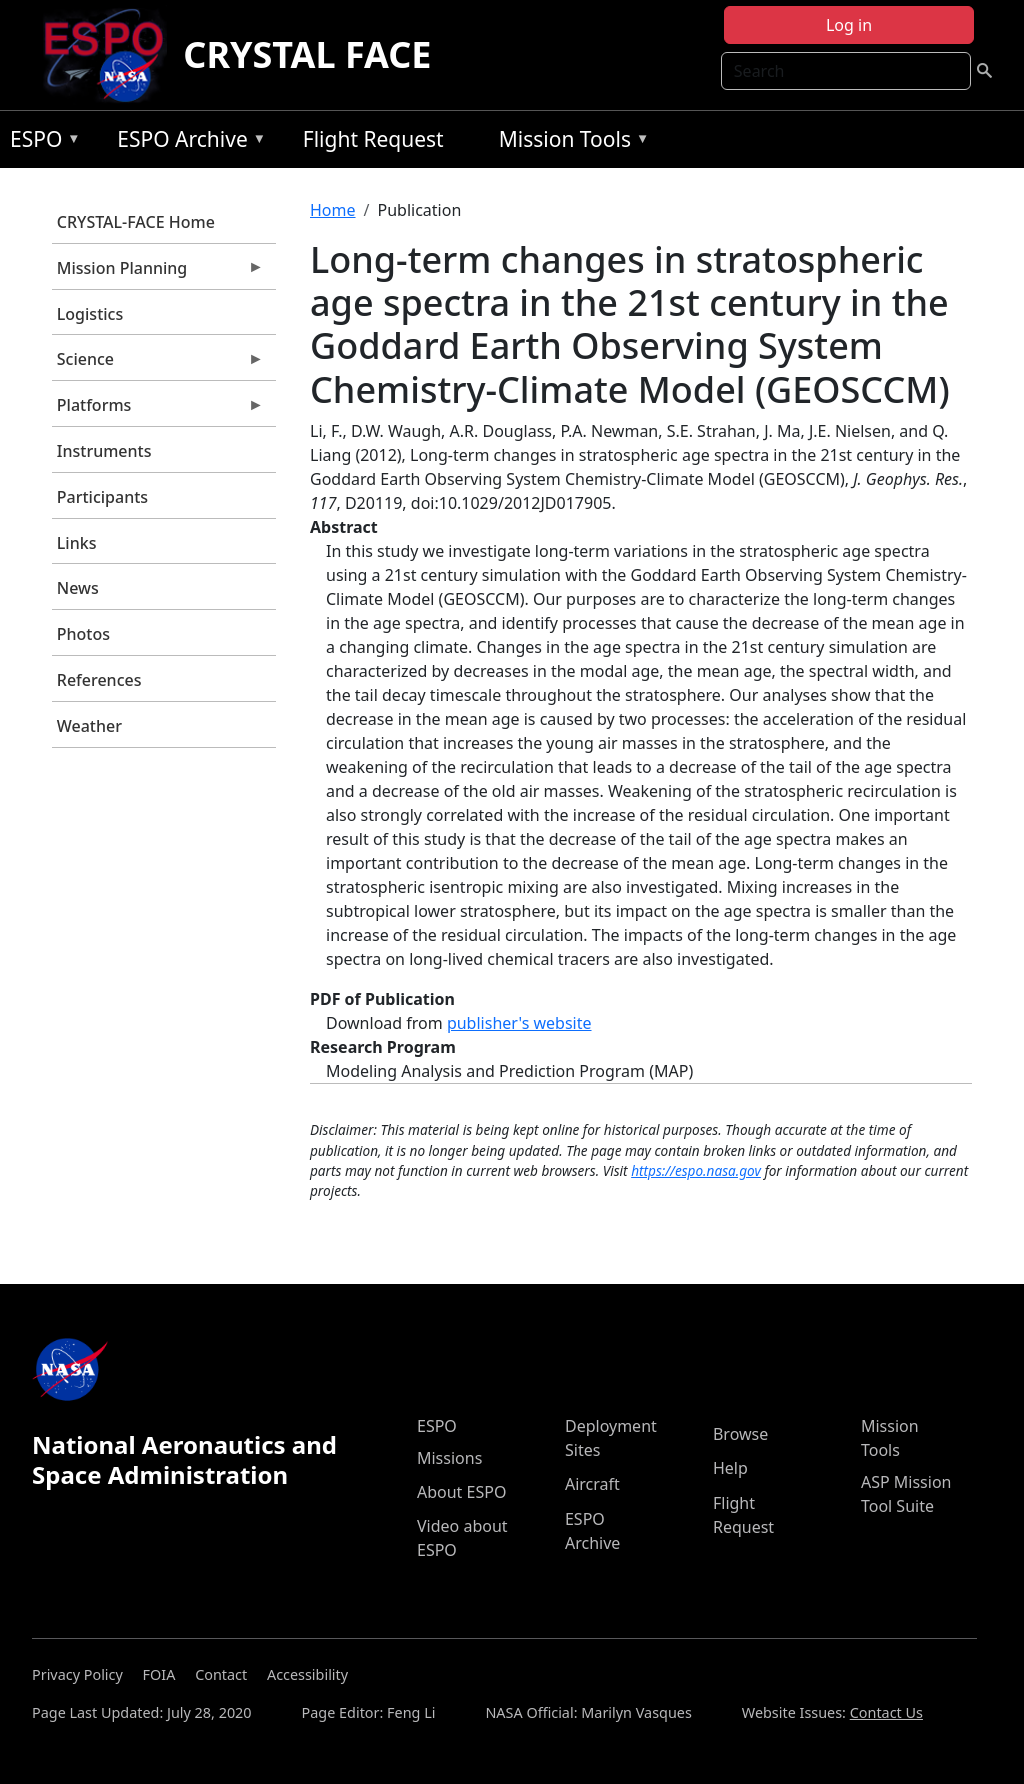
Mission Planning (158, 273)
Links (77, 543)
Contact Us (886, 1712)
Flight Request (373, 139)
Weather (89, 726)
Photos (83, 634)
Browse (740, 1434)
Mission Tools (569, 142)
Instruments (104, 451)
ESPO (40, 142)
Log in (849, 25)
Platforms (158, 410)
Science (158, 364)
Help (730, 1468)
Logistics (90, 314)
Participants (102, 497)
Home (333, 210)
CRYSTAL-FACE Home (136, 222)
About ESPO (461, 1492)
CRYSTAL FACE (307, 54)
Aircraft (592, 1484)
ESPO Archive (186, 142)
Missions (449, 1458)
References (99, 680)
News (78, 588)
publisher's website (519, 1023)
